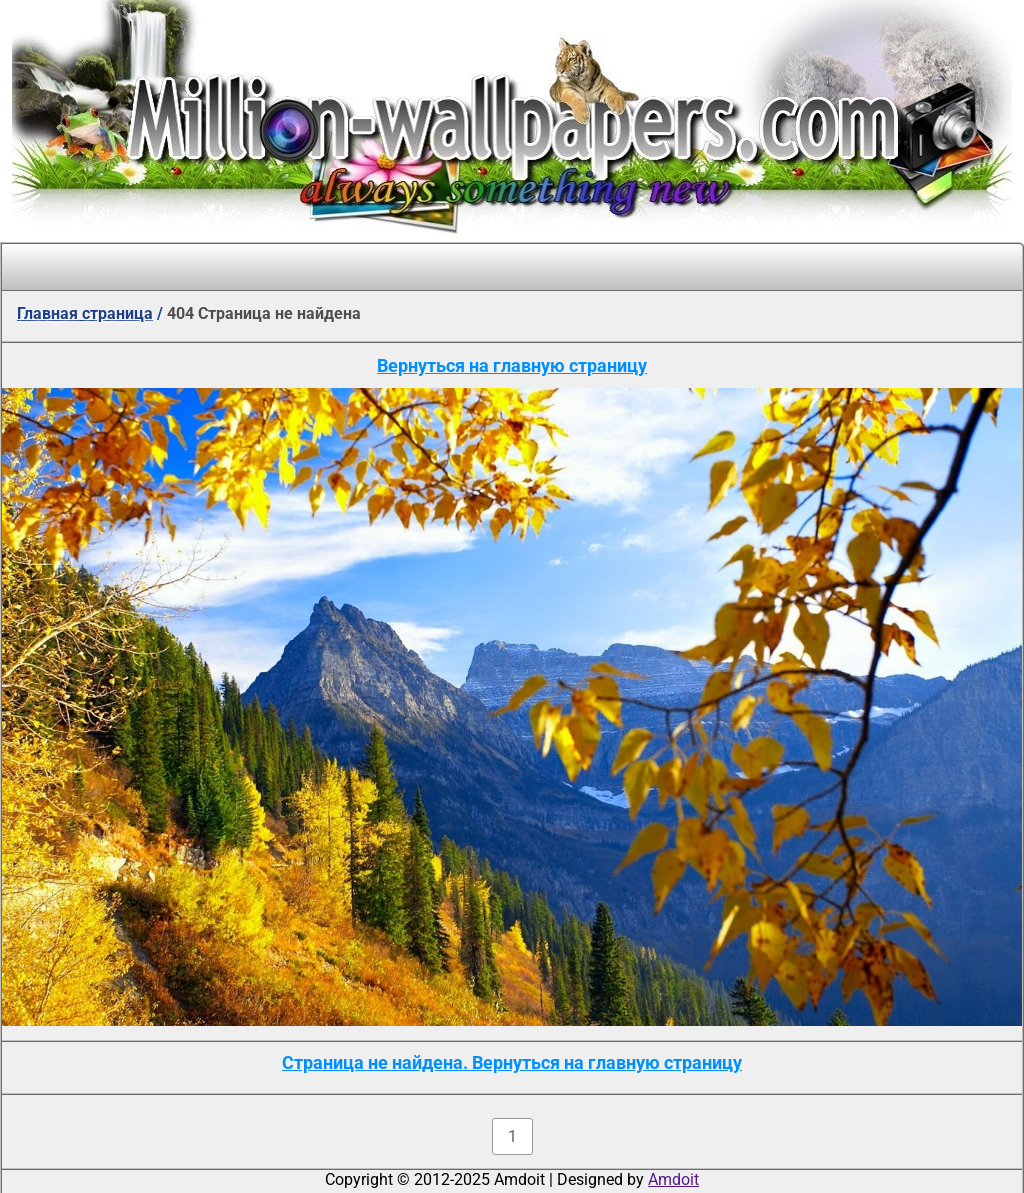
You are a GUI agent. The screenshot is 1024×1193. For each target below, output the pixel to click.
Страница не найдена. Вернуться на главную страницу (512, 1062)
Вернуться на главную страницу (512, 365)
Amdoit (673, 1179)
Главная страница (85, 313)
